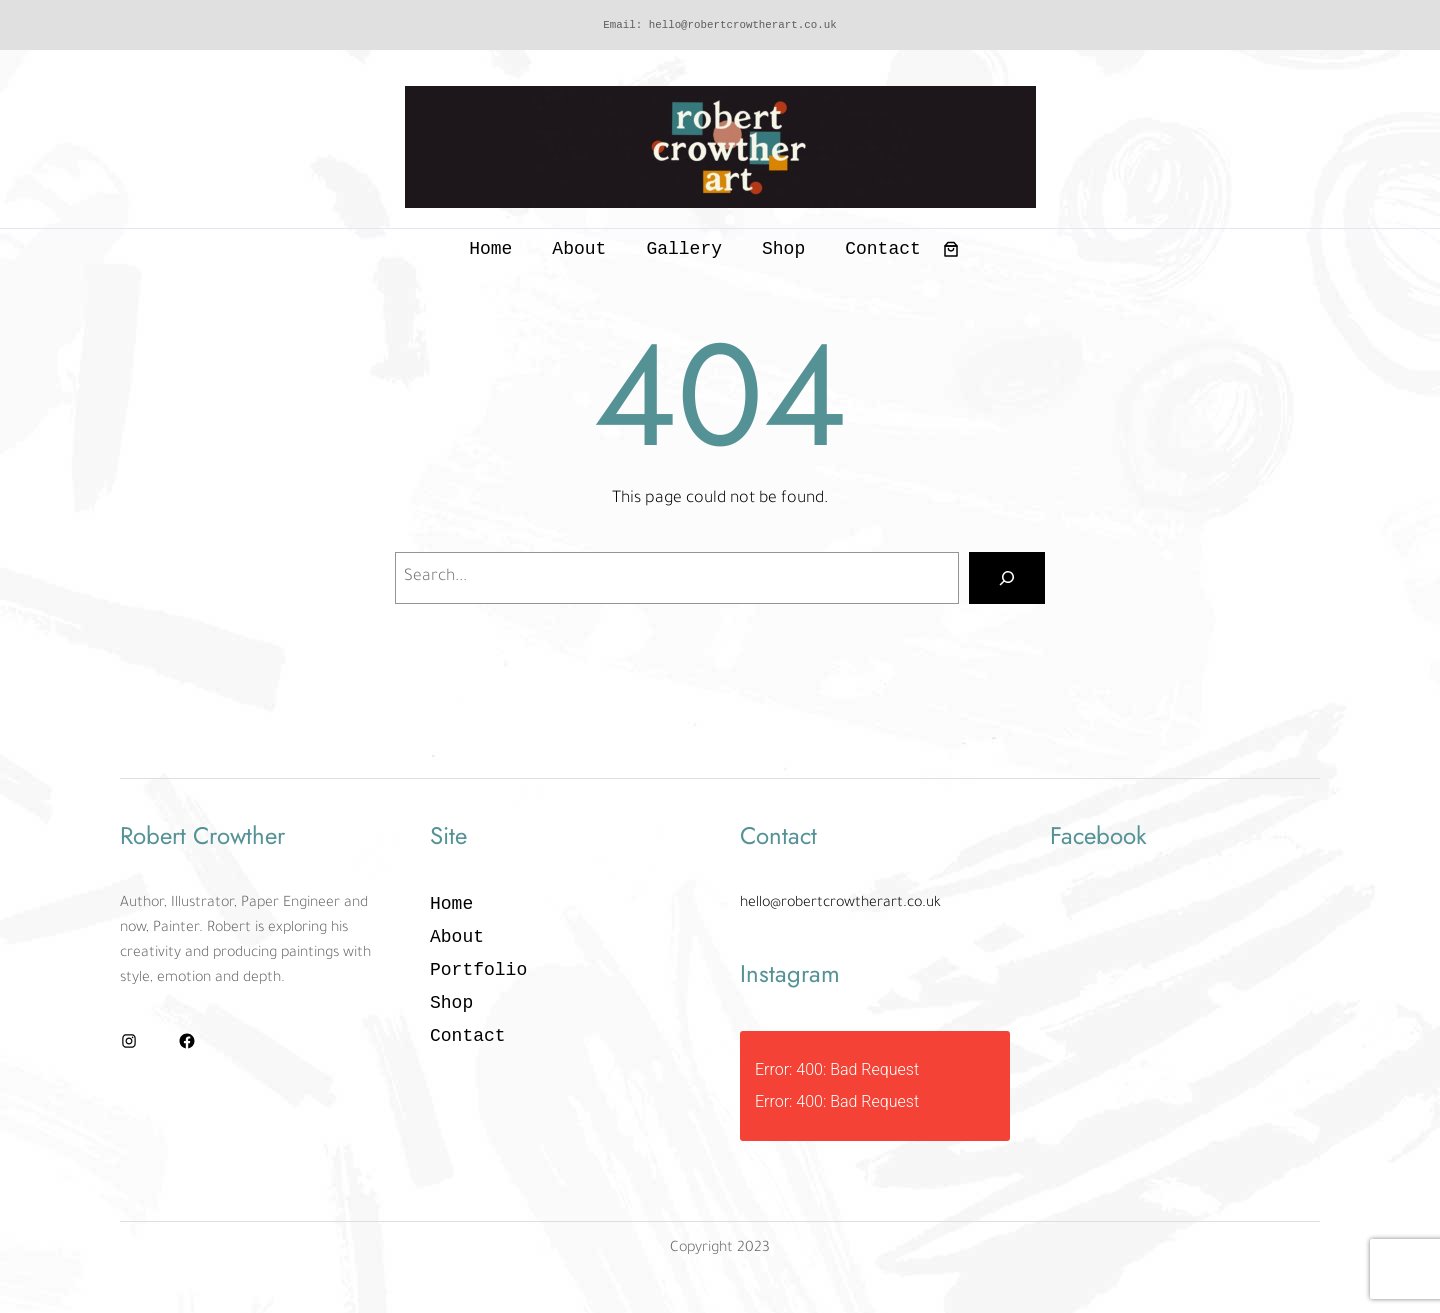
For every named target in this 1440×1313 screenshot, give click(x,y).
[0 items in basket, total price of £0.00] (951, 249)
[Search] (1007, 578)
